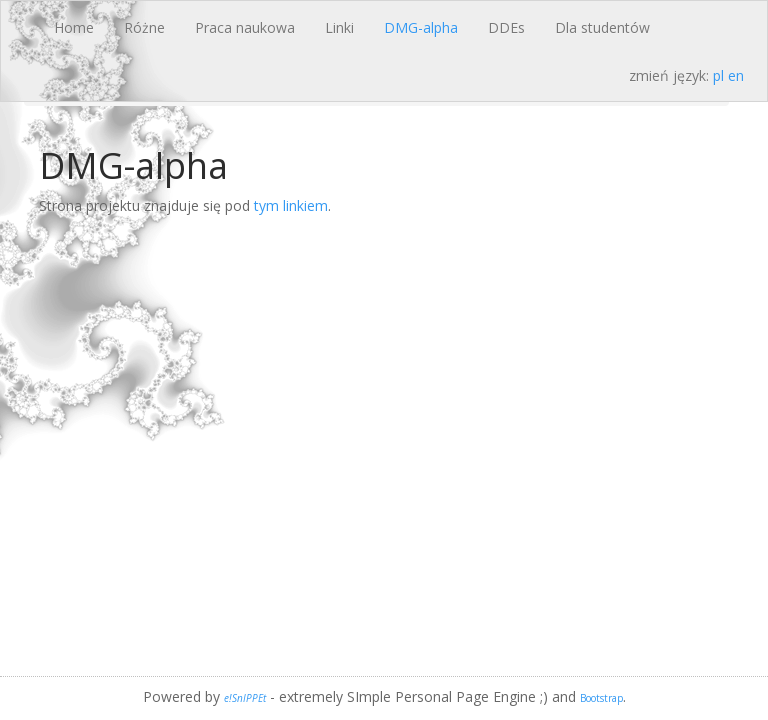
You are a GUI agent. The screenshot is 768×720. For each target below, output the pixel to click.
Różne (144, 27)
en (736, 75)
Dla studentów (602, 27)
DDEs (506, 27)
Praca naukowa (245, 27)
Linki (339, 27)
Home (74, 27)
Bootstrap (601, 698)
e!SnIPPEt (245, 698)
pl (718, 75)
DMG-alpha (421, 27)
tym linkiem (291, 205)
